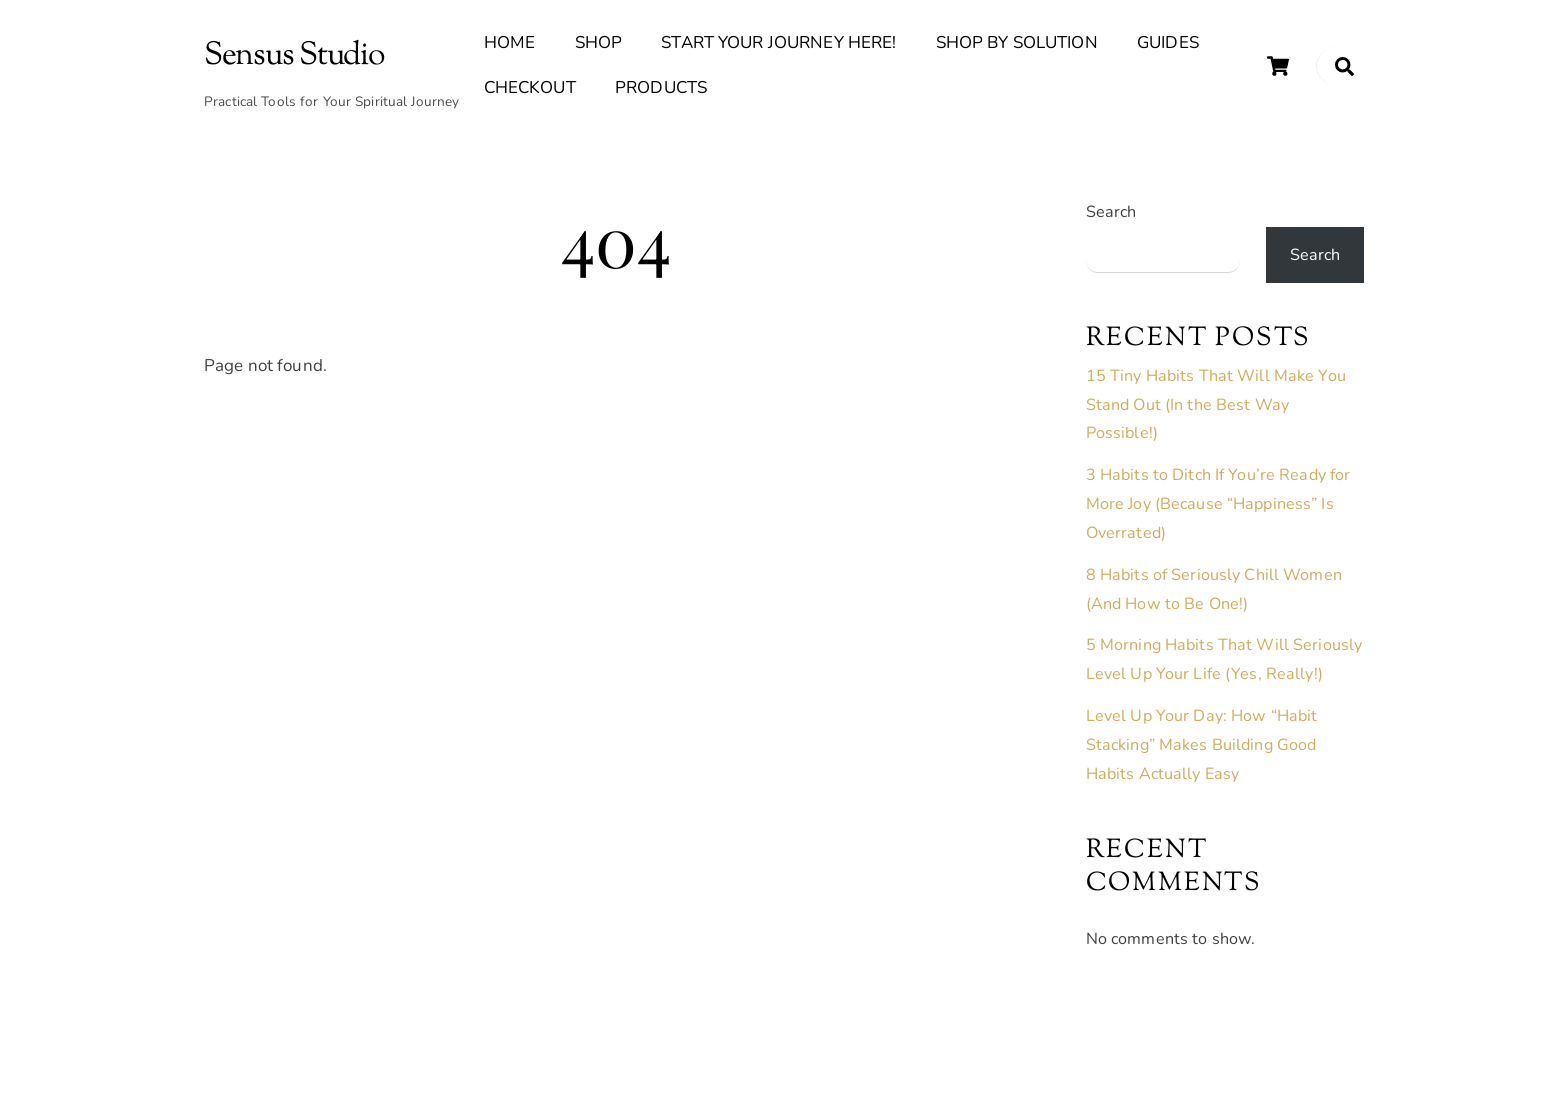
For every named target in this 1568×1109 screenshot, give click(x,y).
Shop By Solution (1017, 42)
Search (1111, 212)
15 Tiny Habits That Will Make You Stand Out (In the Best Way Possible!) (1216, 405)
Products (661, 87)
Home (510, 42)
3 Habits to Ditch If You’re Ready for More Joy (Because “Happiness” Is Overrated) (1218, 504)
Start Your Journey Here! (778, 42)
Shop (599, 42)
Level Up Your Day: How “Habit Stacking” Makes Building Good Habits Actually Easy (1202, 745)
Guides (1168, 42)
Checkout (530, 87)
